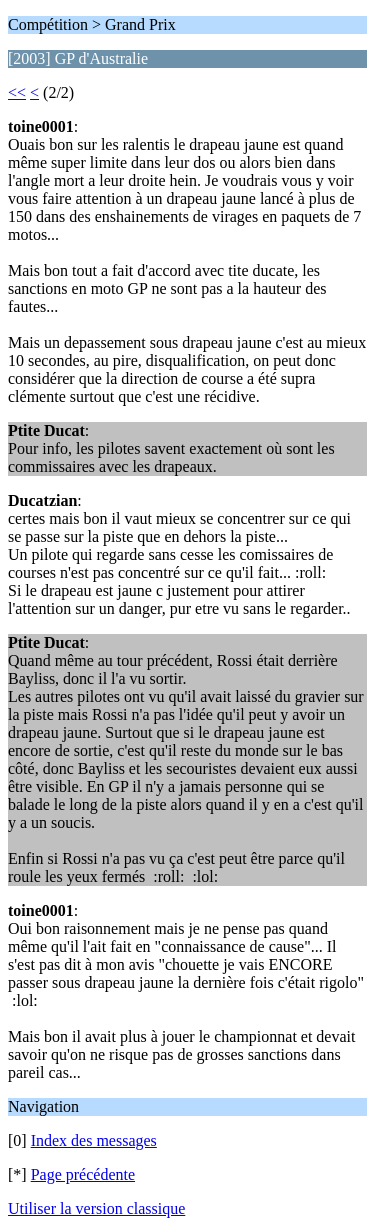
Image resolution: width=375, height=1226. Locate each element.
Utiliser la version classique (96, 1208)
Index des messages (94, 1140)
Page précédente (83, 1174)
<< (17, 92)
